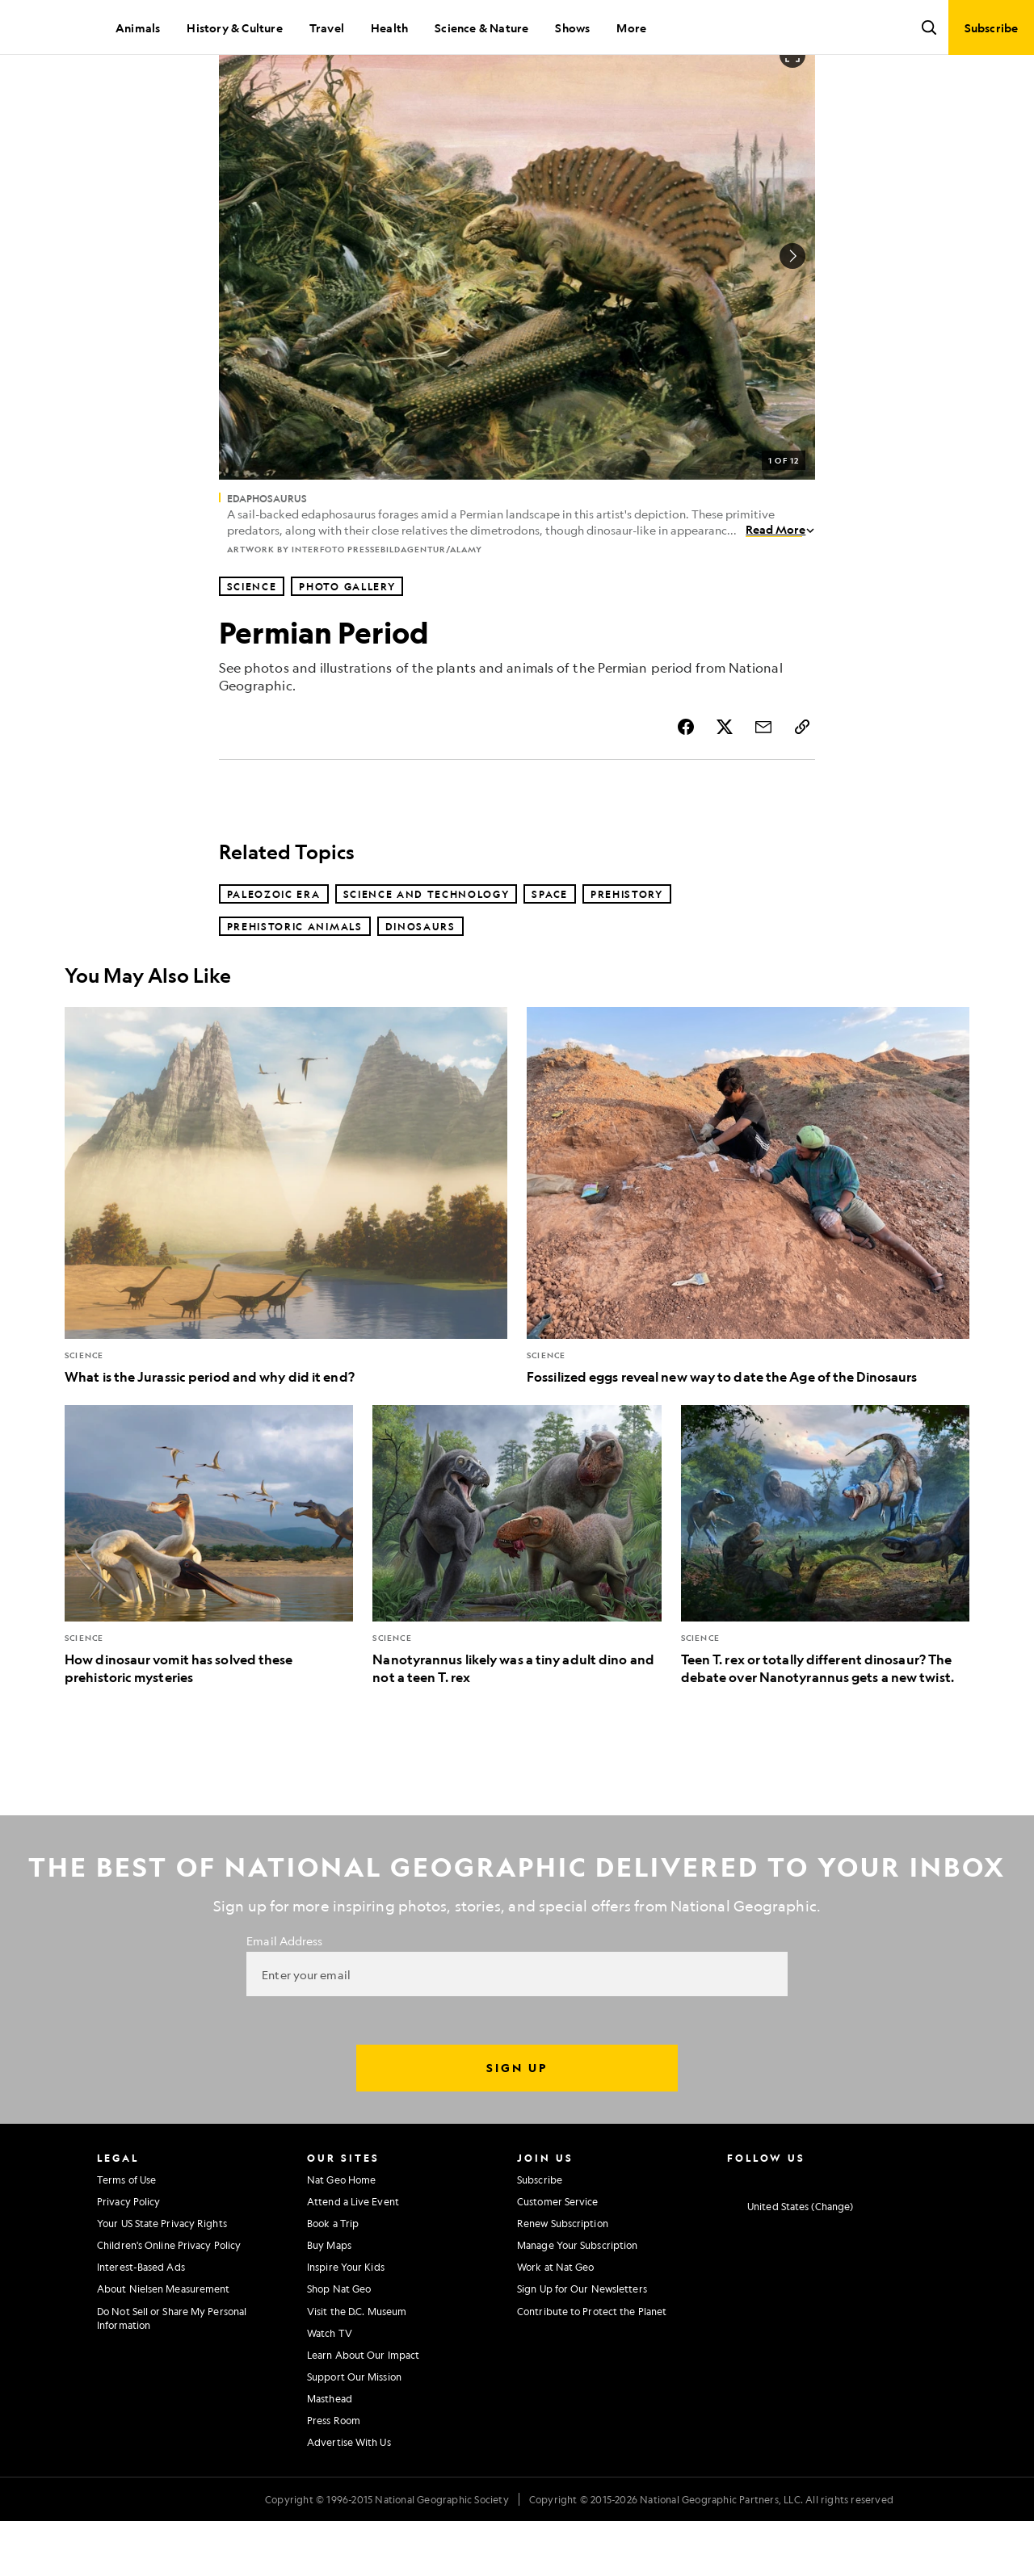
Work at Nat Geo (556, 2321)
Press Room (333, 2475)
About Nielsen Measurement (163, 2343)
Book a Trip (333, 2278)
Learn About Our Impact (363, 2409)
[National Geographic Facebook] (764, 2233)
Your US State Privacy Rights (162, 2278)
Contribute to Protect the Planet (591, 2366)
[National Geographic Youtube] (828, 2233)
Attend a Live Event (353, 2256)
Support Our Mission (354, 2431)
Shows (572, 27)
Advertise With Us (349, 2496)
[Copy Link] (802, 782)
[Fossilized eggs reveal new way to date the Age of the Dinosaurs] (748, 1251)
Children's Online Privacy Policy (169, 2299)
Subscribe (539, 2234)
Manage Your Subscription (577, 2299)
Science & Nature (481, 27)
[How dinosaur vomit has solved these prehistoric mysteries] (209, 1600)
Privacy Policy (128, 2256)
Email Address (284, 1995)
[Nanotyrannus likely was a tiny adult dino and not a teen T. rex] (516, 1600)
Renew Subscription (562, 2278)
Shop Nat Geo (339, 2343)
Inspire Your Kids (346, 2321)
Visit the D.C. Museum (356, 2366)
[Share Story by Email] (763, 782)
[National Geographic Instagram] (733, 2233)
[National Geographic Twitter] (796, 2233)
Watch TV (329, 2387)
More (631, 27)
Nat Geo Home (341, 2234)
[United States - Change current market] (790, 2261)
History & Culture (234, 27)
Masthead (329, 2453)
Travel (326, 27)
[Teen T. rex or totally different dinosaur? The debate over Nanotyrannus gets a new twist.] (825, 1600)
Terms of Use (126, 2234)
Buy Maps (329, 2299)
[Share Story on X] (725, 782)
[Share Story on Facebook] (686, 782)
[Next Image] (792, 311)
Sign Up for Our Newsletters (582, 2343)
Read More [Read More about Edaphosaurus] (780, 584)
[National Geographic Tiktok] (891, 2233)
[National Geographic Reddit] (923, 2233)
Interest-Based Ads (141, 2321)
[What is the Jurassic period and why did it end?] (286, 1251)
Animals (138, 27)
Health (389, 27)
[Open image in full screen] (792, 110)
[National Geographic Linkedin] (860, 2233)
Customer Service (558, 2256)
